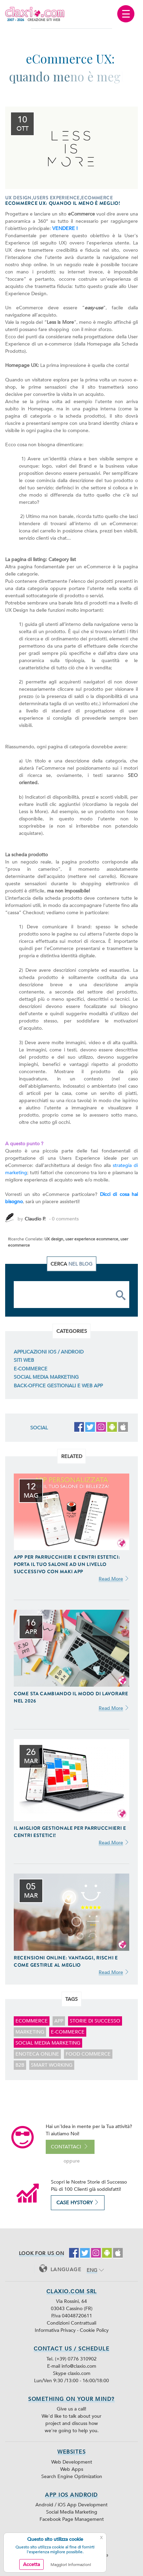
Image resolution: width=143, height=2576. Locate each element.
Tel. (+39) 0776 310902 (71, 2359)
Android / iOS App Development (71, 2505)
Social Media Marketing (46, 1377)
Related (71, 1456)
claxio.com (79, 2373)
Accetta (31, 2564)
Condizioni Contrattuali (71, 2323)
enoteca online (37, 2054)
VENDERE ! (65, 228)
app (58, 2021)
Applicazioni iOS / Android (49, 1352)
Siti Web (24, 1360)
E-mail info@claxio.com (71, 2366)
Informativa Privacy (56, 2330)
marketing (29, 2032)
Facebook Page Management (72, 2519)
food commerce (88, 2054)
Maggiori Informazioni (71, 2564)
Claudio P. (35, 1219)
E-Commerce (30, 1369)
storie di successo (95, 2021)
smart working (52, 2065)
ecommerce (31, 2021)
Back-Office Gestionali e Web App (58, 1385)
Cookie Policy (94, 2330)
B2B (19, 2065)
